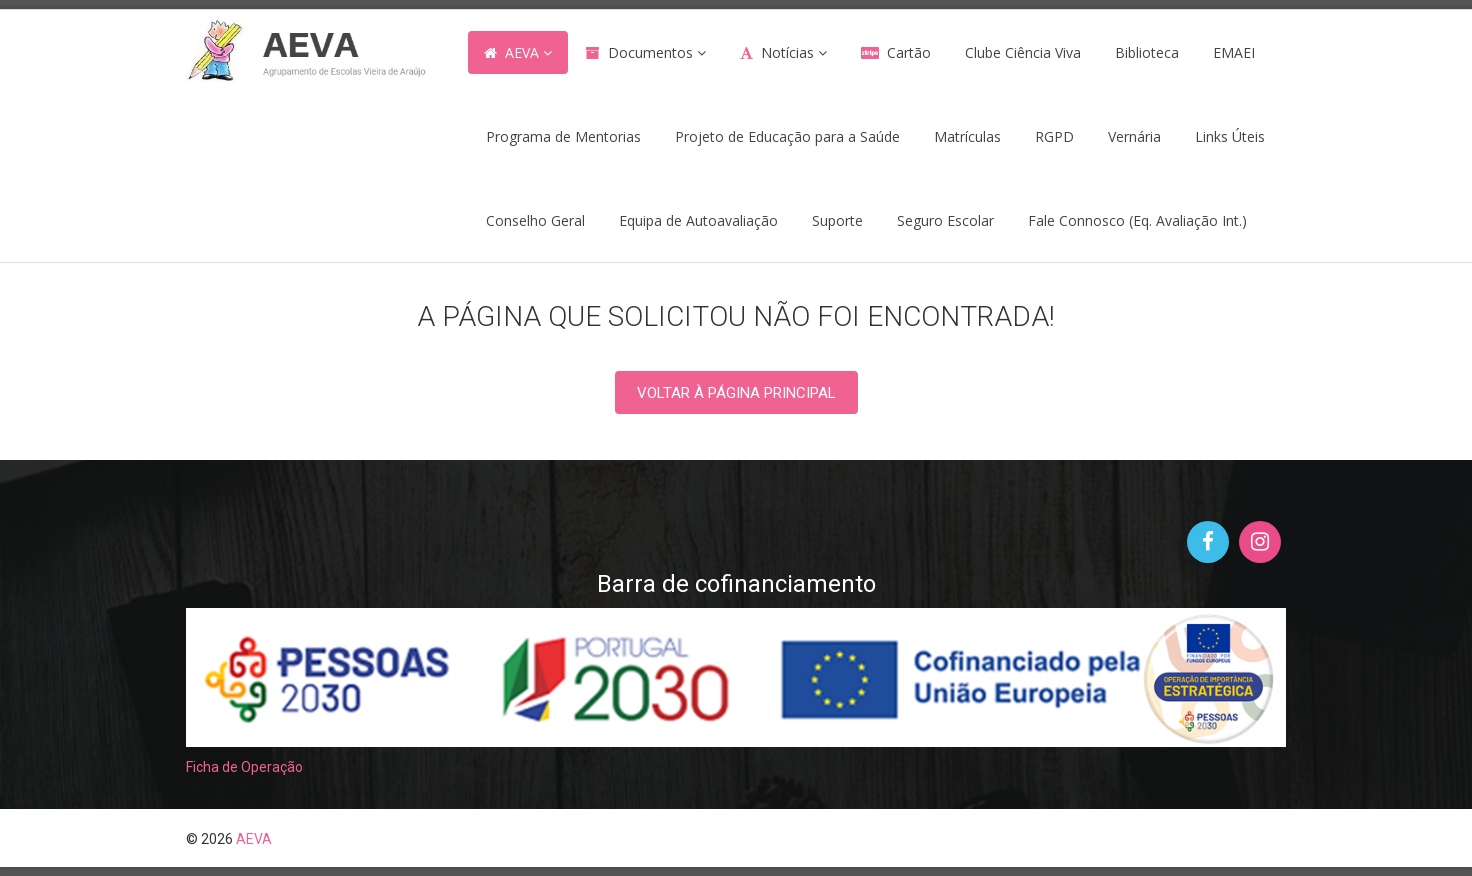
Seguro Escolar (945, 220)
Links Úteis (1230, 136)
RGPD (1054, 136)
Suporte (837, 220)
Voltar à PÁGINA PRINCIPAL (736, 393)
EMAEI (1234, 52)
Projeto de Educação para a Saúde (787, 136)
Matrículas (967, 136)
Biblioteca (1147, 52)
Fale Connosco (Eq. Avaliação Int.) (1137, 220)
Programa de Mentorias (563, 136)
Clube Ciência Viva (1023, 52)
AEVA (522, 52)
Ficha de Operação (244, 767)
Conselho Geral (535, 220)
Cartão (909, 52)
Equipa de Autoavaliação (698, 220)
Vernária (1134, 136)
